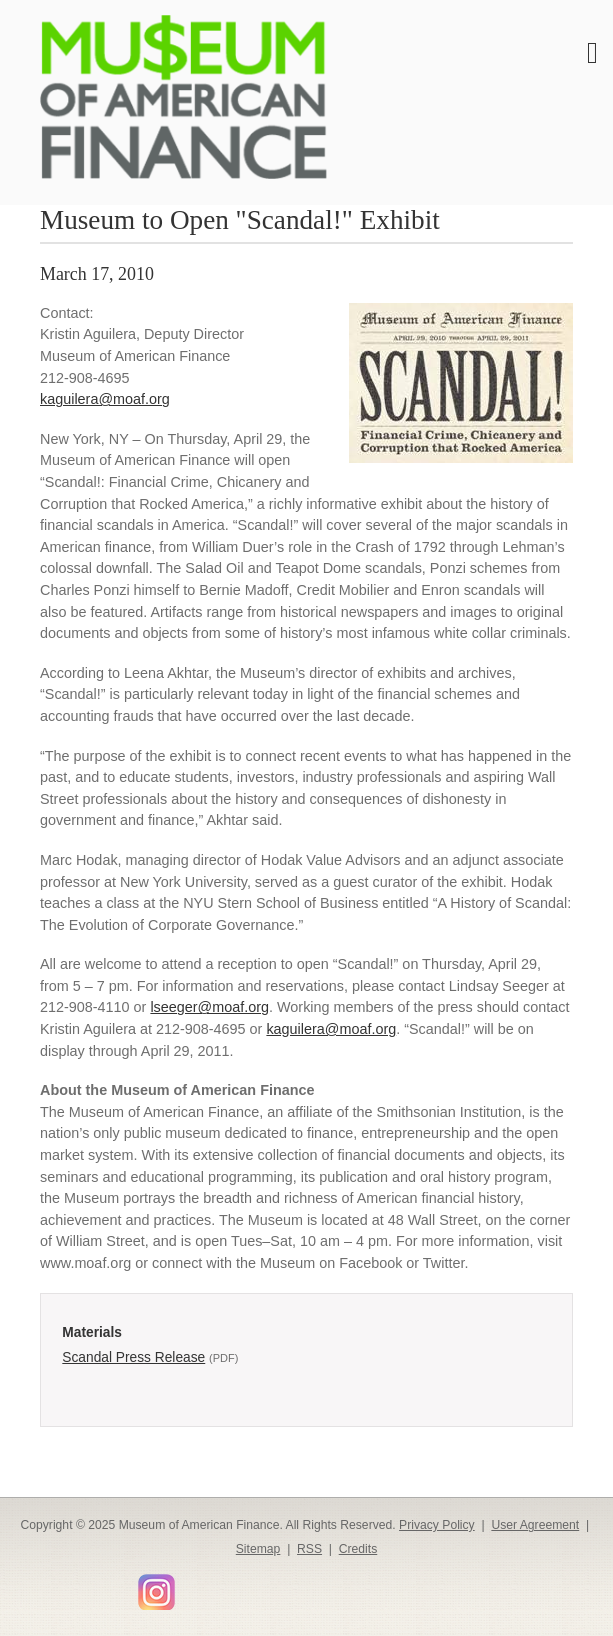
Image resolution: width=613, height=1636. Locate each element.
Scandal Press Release (133, 1357)
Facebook (34, 1585)
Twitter (63, 1585)
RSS (309, 1549)
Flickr (191, 1584)
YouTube (121, 1585)
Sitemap (258, 1549)
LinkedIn (92, 1585)
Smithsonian (220, 1585)
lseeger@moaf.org (209, 1007)
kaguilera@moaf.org (105, 399)
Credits (358, 1549)
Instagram (156, 1591)
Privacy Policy (437, 1525)
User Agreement (535, 1525)
